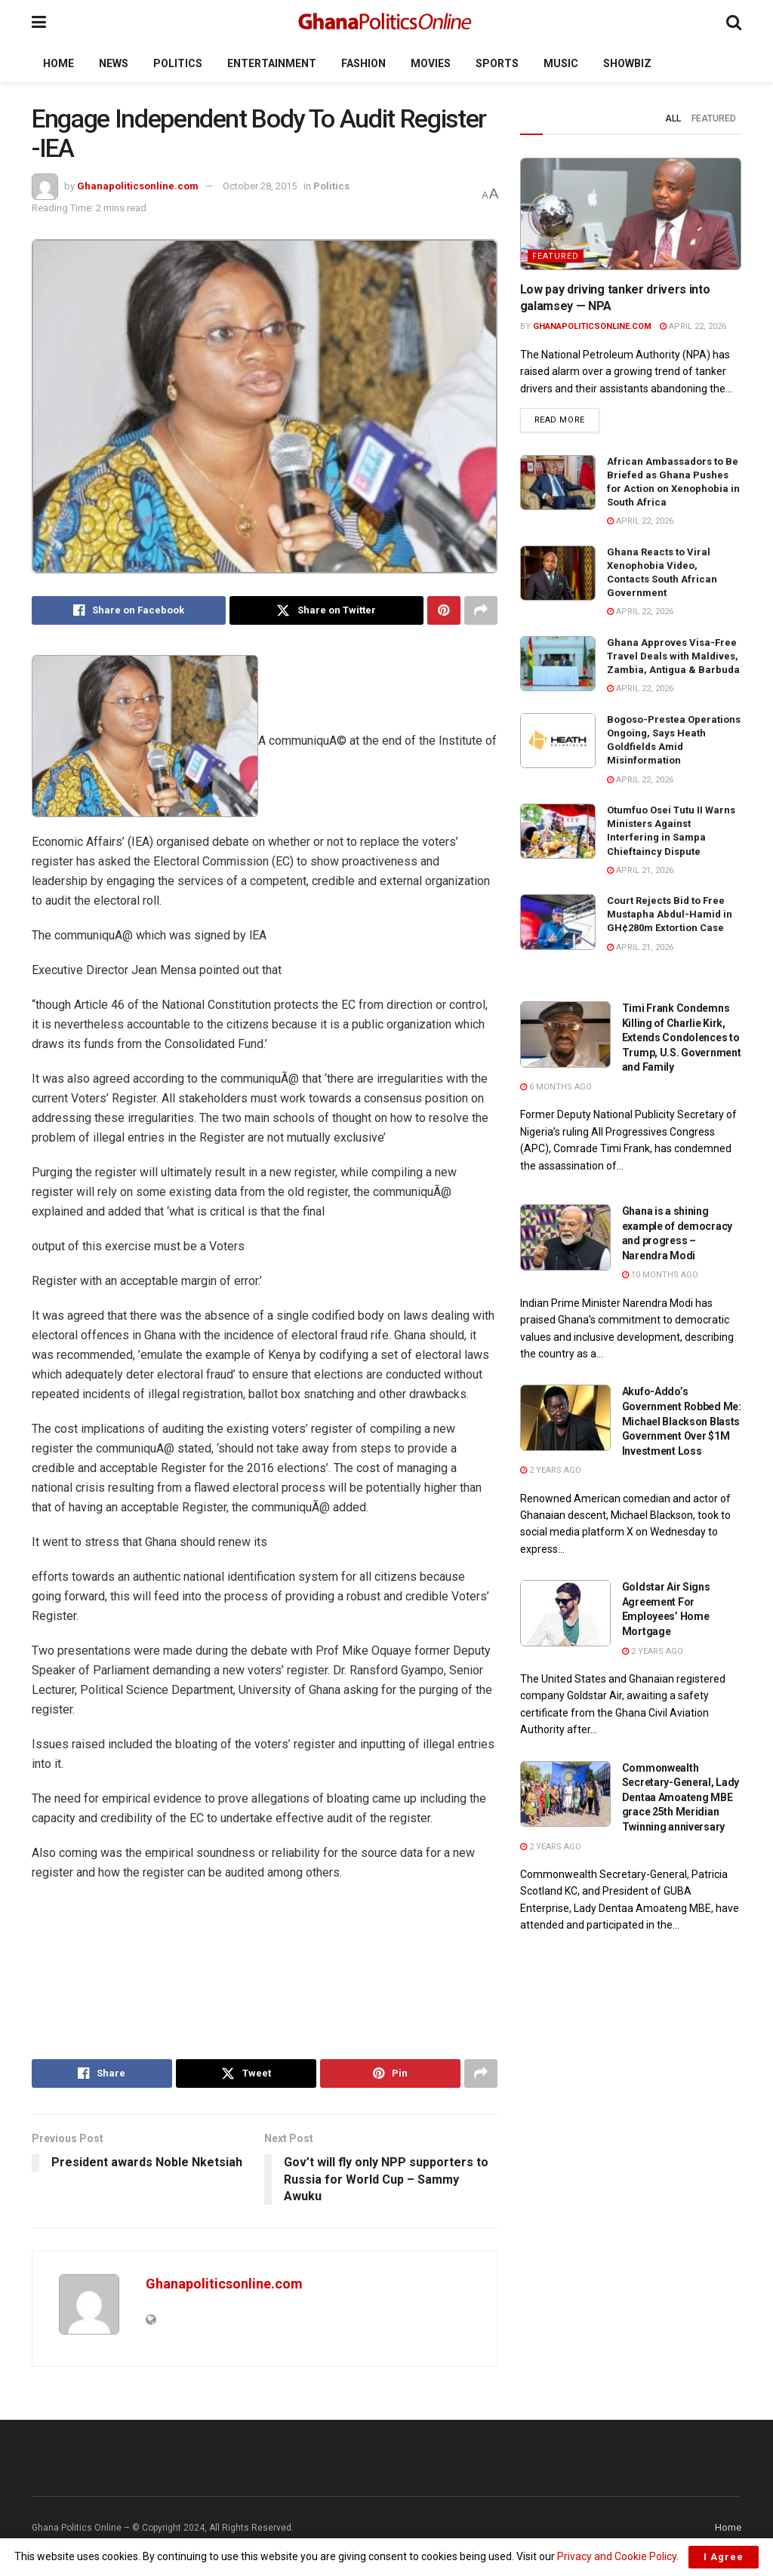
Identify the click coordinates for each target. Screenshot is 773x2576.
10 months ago (660, 1275)
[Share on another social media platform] (480, 610)
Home (58, 63)
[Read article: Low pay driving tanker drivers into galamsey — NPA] (630, 214)
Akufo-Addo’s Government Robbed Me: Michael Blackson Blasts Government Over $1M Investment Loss (681, 1420)
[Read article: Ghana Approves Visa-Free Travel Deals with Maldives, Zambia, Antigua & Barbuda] (558, 664)
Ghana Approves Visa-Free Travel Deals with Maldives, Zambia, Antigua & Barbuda (673, 656)
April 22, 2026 (693, 326)
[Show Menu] (39, 22)
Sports (497, 63)
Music (561, 63)
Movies (431, 63)
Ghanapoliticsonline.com (138, 186)
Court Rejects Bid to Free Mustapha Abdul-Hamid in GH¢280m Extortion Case (669, 914)
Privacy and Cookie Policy (616, 2556)
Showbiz (627, 63)
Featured (713, 118)
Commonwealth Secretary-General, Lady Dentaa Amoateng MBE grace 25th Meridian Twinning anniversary (681, 1797)
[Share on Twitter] (326, 610)
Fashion (363, 63)
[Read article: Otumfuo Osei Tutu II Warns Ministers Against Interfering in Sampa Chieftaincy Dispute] (558, 831)
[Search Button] (733, 22)
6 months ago (556, 1087)
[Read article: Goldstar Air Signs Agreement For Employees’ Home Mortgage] (565, 1613)
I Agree (724, 2556)
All (673, 118)
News (113, 63)
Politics (177, 63)
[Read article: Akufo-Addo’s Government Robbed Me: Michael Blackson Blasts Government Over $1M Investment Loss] (565, 1418)
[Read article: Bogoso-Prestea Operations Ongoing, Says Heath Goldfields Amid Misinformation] (558, 741)
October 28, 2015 (260, 186)
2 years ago (550, 1470)
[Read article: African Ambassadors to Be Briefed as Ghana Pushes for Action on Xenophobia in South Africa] (558, 483)
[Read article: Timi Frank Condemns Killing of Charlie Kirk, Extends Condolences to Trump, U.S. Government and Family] (565, 1034)
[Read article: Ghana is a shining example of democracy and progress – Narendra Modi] (565, 1237)
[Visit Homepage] (386, 23)
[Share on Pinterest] (443, 610)
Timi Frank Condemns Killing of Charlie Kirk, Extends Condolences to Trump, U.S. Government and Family (681, 1037)
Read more (566, 419)
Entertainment (271, 63)
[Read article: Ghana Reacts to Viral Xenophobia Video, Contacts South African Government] (558, 573)
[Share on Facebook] (129, 610)
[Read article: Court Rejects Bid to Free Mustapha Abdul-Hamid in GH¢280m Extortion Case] (558, 922)
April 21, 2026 (640, 870)
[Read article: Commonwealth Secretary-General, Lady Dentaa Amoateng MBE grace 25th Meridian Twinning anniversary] (565, 1794)
